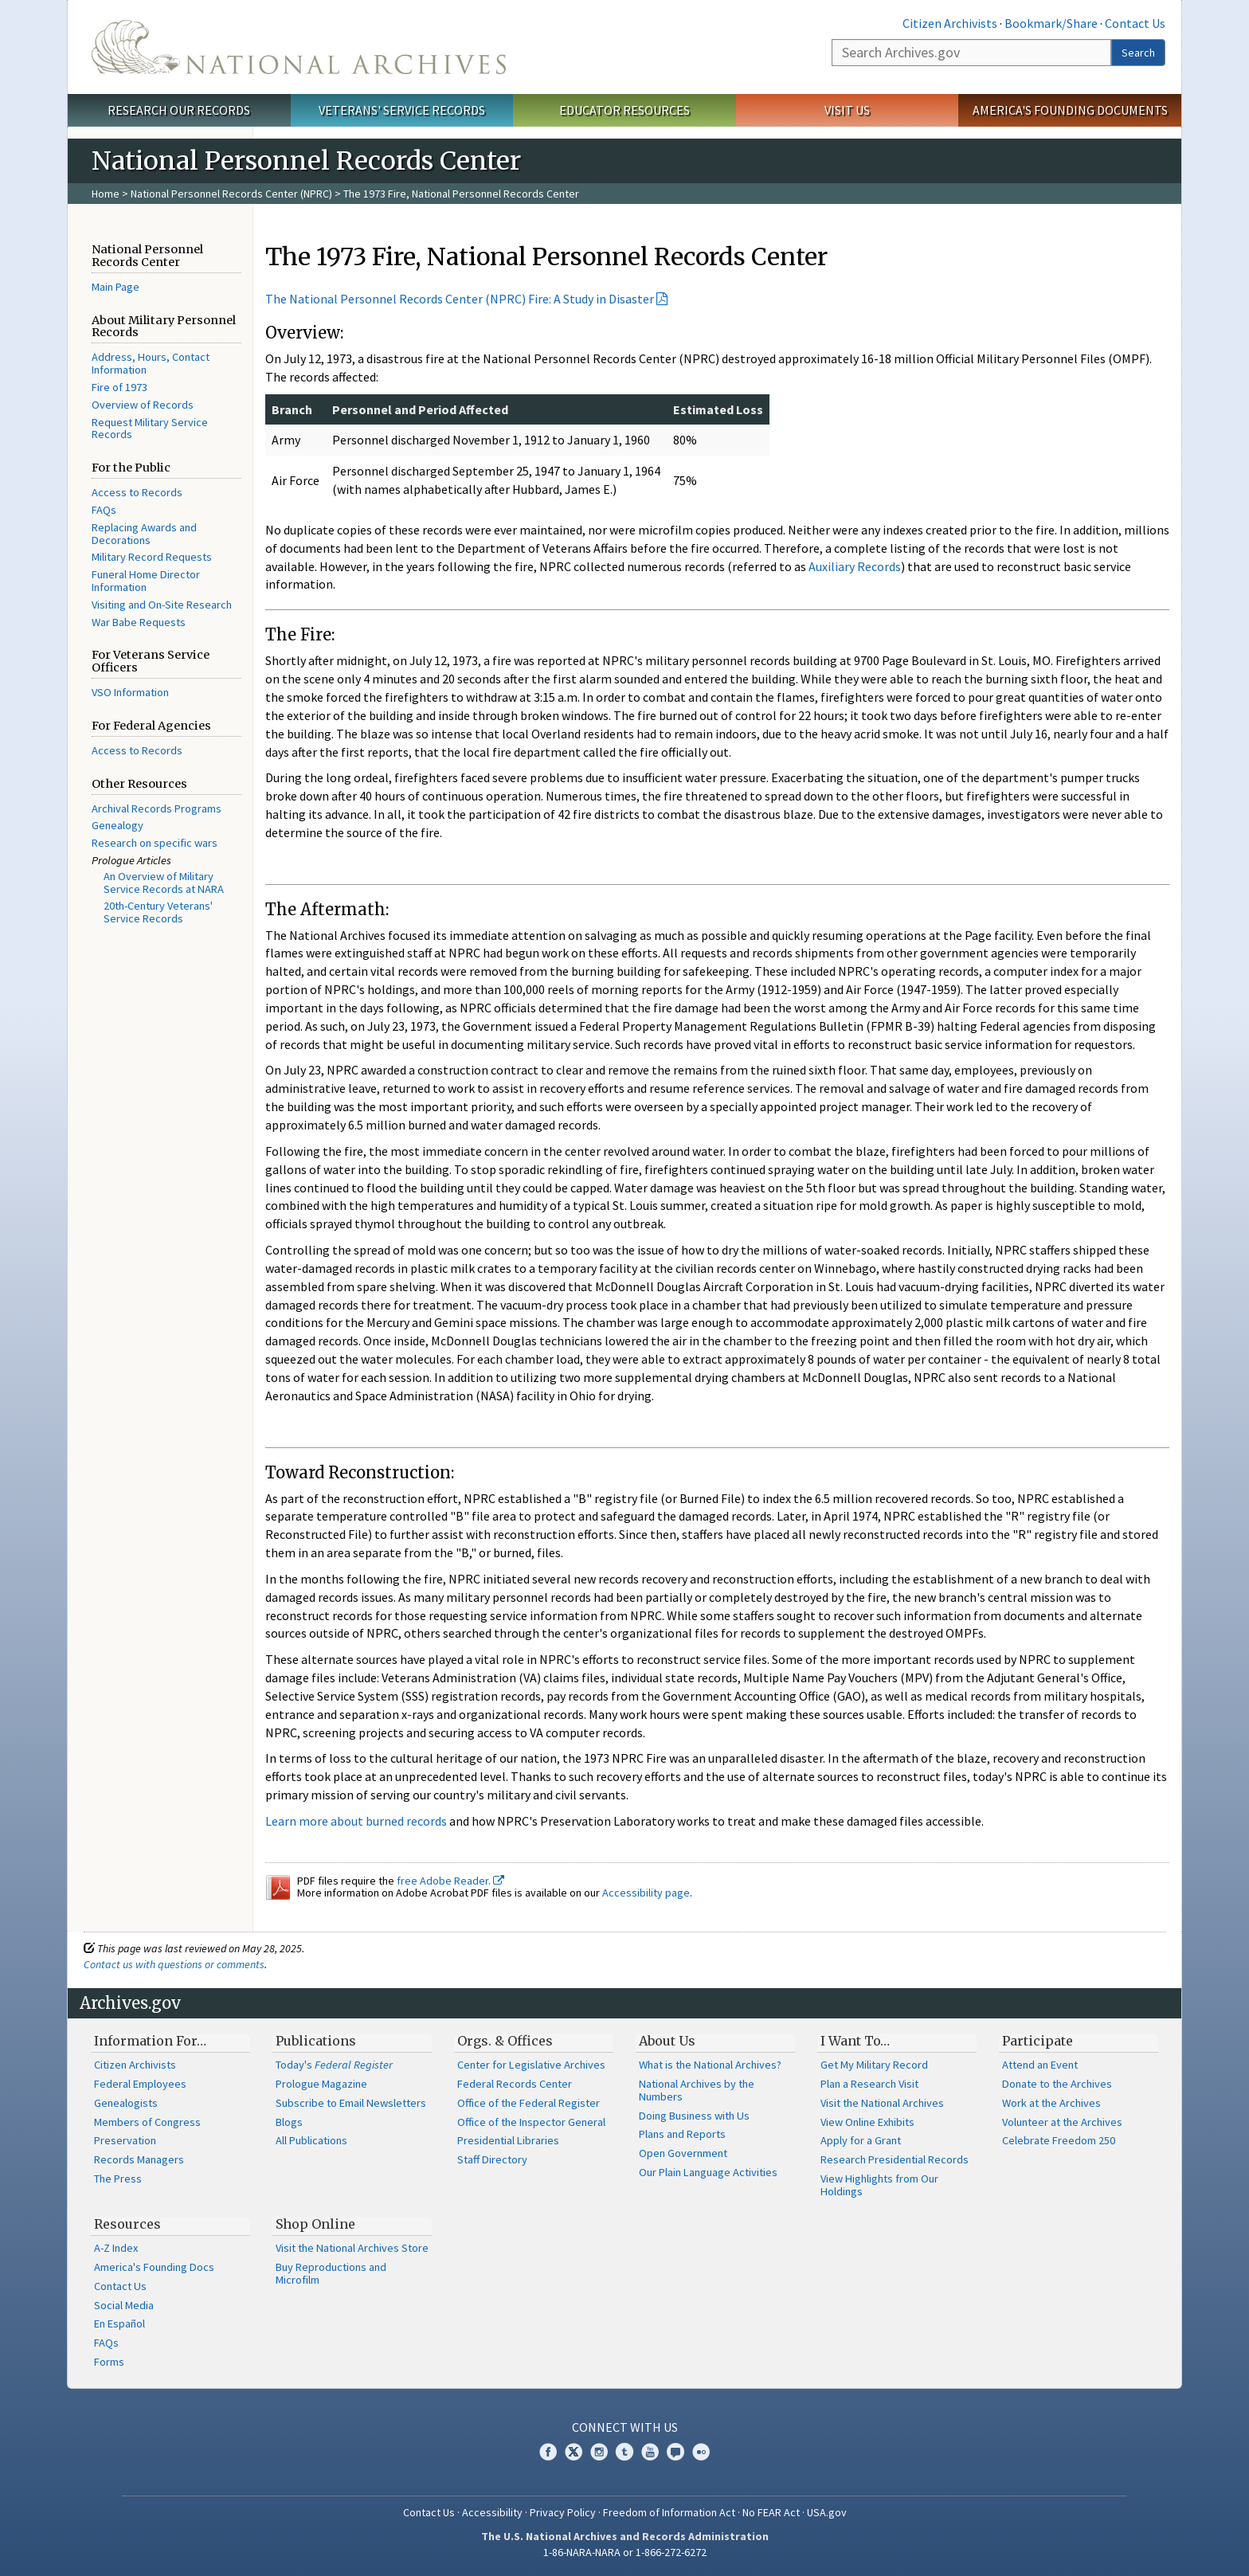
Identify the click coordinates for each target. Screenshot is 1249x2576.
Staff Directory (492, 2159)
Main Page (115, 287)
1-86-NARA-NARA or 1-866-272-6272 (625, 2552)
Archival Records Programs (156, 808)
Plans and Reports (682, 2134)
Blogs (289, 2122)
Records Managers (139, 2159)
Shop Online (315, 2224)
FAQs (104, 510)
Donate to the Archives (1057, 2084)
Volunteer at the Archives (1062, 2122)
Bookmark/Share (1051, 23)
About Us (667, 2041)
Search (1138, 52)
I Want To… (855, 2041)
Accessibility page (646, 1892)
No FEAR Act (771, 2512)
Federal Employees (140, 2084)
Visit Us (847, 110)
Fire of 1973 (119, 387)
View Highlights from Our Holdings (879, 2184)
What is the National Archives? (710, 2064)
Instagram (599, 2451)
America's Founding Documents (1070, 110)
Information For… (150, 2041)
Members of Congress (147, 2122)
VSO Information (130, 692)
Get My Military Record (874, 2064)
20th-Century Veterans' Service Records (158, 912)
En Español (119, 2323)
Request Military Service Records (150, 428)
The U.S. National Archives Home (299, 47)
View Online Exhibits (867, 2122)
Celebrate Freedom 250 (1058, 2140)
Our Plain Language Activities (708, 2172)
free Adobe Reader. (450, 1880)
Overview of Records (143, 404)
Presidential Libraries (508, 2140)
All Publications (311, 2140)
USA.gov (827, 2512)
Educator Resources (624, 110)
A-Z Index (116, 2248)
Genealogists (126, 2103)
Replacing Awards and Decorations (144, 533)
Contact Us (1135, 23)
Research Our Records (179, 110)
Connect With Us (625, 2427)
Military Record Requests (152, 557)
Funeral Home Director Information (146, 580)
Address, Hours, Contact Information (150, 363)
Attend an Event (1040, 2064)
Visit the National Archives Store (352, 2248)
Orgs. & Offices (505, 2041)
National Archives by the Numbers (696, 2090)
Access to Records (137, 492)
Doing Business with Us (694, 2115)
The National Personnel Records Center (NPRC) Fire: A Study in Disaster (459, 299)
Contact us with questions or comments (174, 1964)
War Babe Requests (139, 622)
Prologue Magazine (321, 2084)
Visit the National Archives (882, 2103)
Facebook (548, 2451)
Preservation (125, 2140)
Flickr (701, 2451)
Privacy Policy (563, 2512)
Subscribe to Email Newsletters (351, 2103)
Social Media (124, 2305)
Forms (109, 2362)
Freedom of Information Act (669, 2512)
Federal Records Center (514, 2084)
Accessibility (492, 2512)
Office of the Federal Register (528, 2103)
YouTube (650, 2451)
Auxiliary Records (855, 566)
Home (105, 193)
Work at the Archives (1051, 2103)
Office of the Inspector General (531, 2122)
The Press (118, 2178)
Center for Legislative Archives (531, 2064)
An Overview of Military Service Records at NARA (164, 882)
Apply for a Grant (860, 2140)
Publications (316, 2041)
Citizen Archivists (949, 23)
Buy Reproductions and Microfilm (331, 2273)
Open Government (683, 2153)
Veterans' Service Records (402, 110)
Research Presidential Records (894, 2159)
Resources (127, 2224)
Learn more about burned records (356, 1821)
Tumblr (624, 2451)
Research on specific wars (154, 843)
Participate (1037, 2041)
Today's (334, 2064)
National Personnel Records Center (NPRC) (231, 193)
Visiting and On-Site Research (162, 604)
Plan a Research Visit (869, 2084)
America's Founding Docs (154, 2267)
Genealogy (117, 825)
